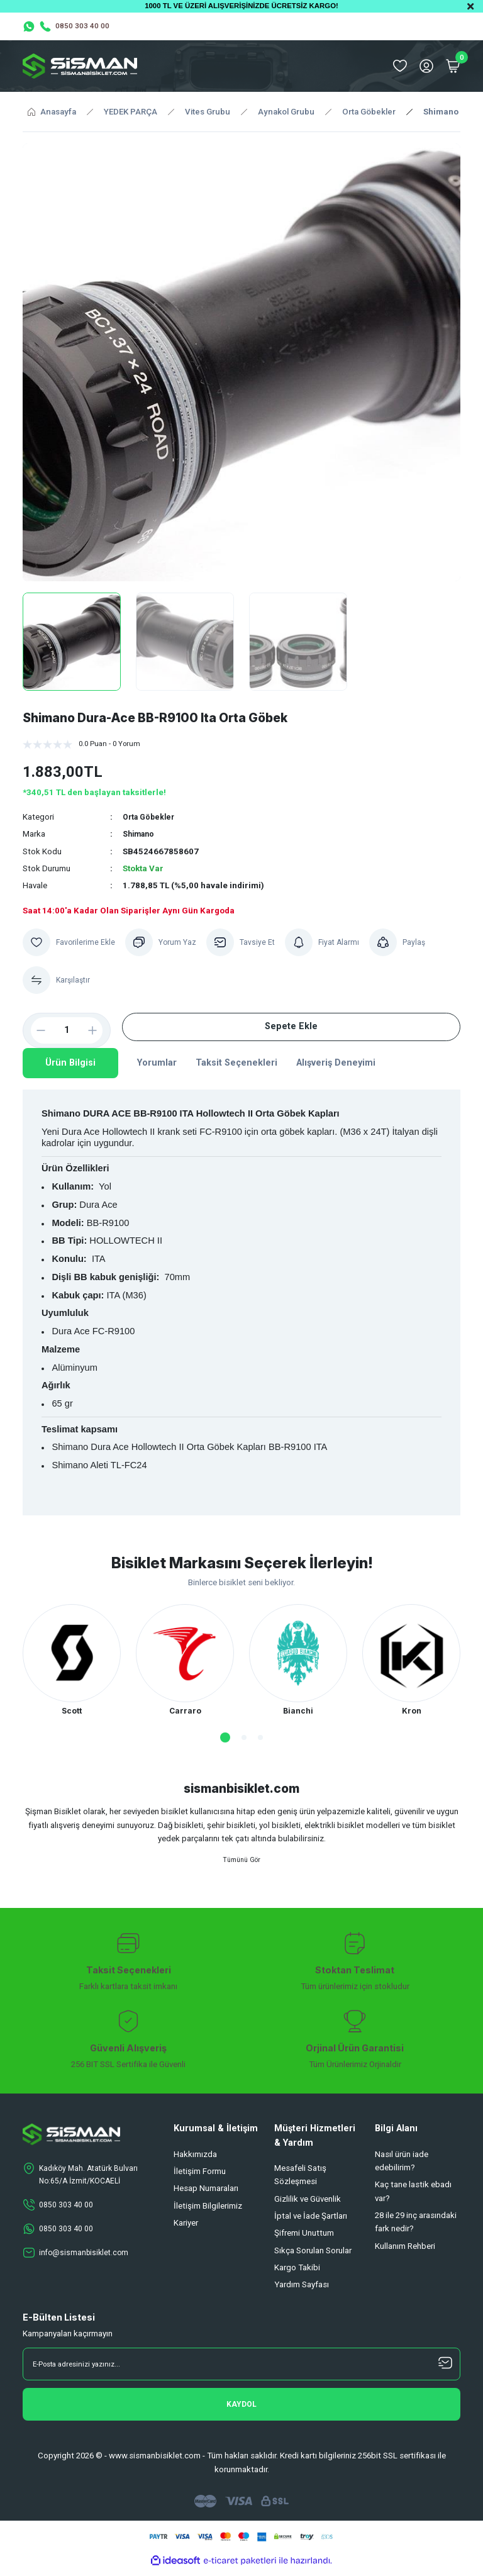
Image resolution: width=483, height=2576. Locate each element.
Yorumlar (157, 1062)
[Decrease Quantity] (35, 1030)
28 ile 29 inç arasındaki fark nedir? (416, 2228)
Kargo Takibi (297, 2273)
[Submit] (241, 2410)
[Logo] (80, 66)
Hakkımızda (195, 2160)
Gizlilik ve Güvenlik (307, 2204)
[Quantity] (67, 1030)
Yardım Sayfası (301, 2290)
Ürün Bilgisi (70, 1062)
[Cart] (452, 66)
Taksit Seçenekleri (236, 1062)
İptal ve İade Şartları (310, 2222)
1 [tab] (225, 1739)
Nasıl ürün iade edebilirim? (401, 2167)
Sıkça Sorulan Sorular (313, 2256)
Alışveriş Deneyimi (335, 1062)
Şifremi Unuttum (304, 2239)
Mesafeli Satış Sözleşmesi (300, 2181)
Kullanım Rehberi (405, 2251)
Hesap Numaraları (206, 2194)
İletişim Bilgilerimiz (208, 2211)
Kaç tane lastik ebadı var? (413, 2197)
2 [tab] (244, 1739)
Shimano (140, 834)
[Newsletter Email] (241, 2370)
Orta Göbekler (151, 817)
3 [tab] (260, 1739)
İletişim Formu (200, 2177)
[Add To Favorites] (70, 942)
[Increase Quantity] (97, 1030)
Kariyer (186, 2229)
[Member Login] (426, 66)
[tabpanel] (71, 1661)
